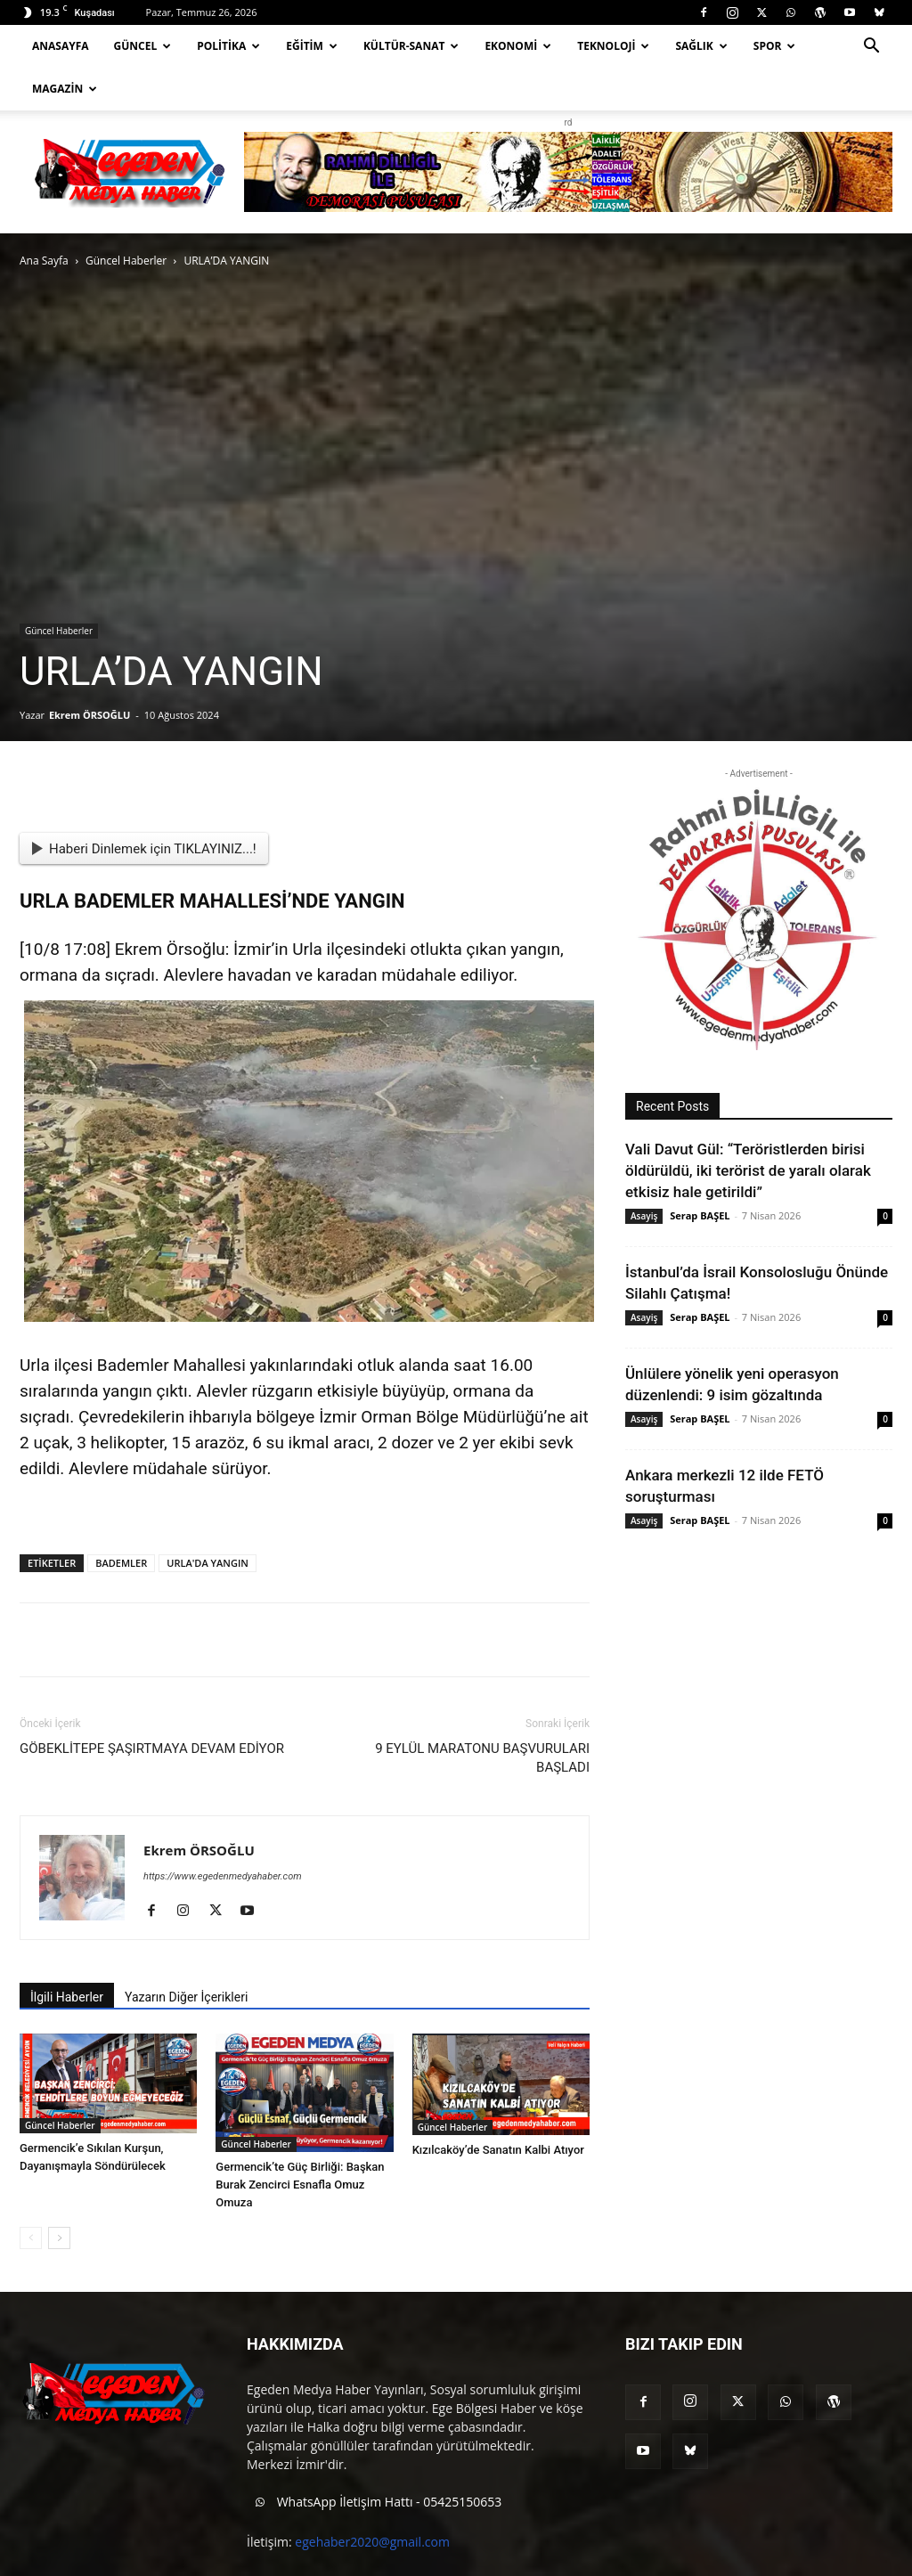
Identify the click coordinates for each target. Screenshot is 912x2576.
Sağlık (701, 45)
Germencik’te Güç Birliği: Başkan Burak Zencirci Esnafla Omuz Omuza (300, 2141)
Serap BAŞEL (699, 1172)
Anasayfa (60, 45)
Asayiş (644, 1173)
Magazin (64, 88)
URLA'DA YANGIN (207, 1520)
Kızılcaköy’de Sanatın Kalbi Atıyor (498, 2107)
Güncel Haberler (126, 217)
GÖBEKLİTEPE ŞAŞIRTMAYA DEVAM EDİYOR (152, 1706)
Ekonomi (517, 45)
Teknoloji (613, 45)
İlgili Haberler (66, 1954)
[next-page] (59, 2195)
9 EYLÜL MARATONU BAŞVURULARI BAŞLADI (482, 1715)
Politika (228, 45)
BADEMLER (121, 1520)
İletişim (839, 2559)
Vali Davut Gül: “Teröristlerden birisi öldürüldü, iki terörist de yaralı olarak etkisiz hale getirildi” (748, 1127)
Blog (793, 2559)
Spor (774, 45)
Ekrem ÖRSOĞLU (89, 672)
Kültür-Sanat (411, 45)
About (750, 2559)
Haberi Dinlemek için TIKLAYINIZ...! (144, 806)
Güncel (143, 45)
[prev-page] (31, 2195)
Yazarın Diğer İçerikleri (186, 1954)
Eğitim (312, 45)
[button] (871, 47)
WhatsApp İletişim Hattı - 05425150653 (374, 2460)
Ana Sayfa (44, 217)
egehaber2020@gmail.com (372, 2498)
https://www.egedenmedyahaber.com (222, 1833)
